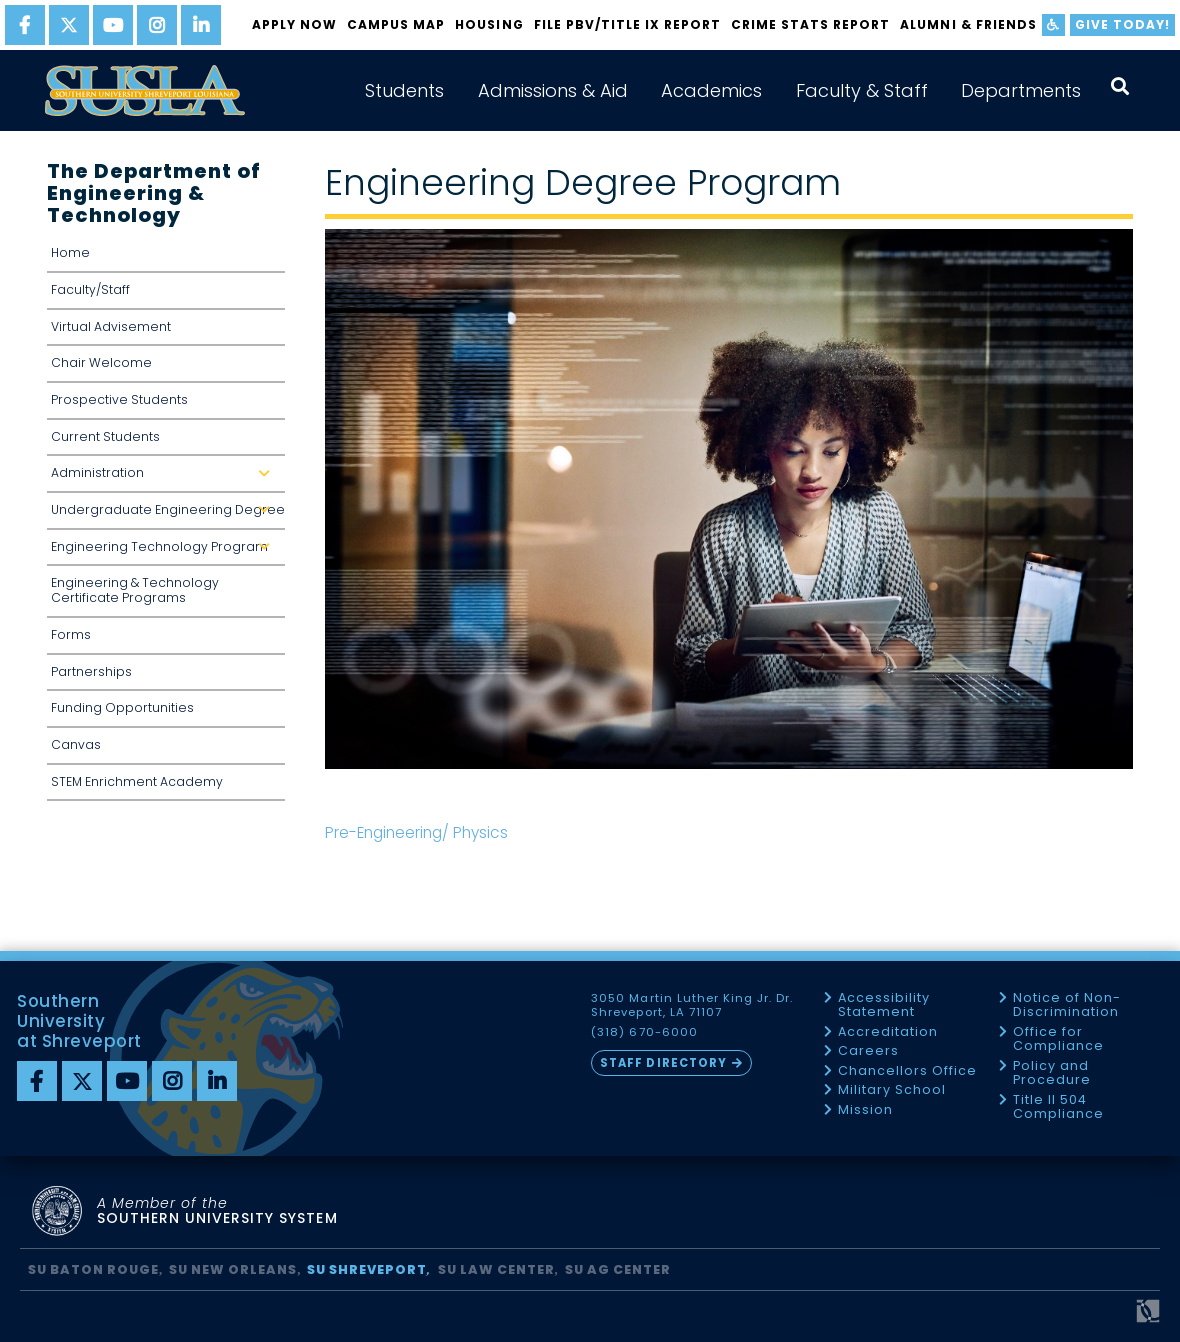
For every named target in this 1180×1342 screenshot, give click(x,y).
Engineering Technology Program (168, 546)
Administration (168, 472)
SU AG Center (618, 1269)
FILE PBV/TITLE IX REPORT (627, 24)
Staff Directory (663, 1063)
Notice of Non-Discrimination (1067, 1005)
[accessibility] (1053, 25)
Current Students (105, 436)
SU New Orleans (233, 1269)
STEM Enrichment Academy (137, 781)
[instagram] (157, 25)
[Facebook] (37, 1081)
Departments (1021, 90)
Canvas (76, 744)
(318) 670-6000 (644, 1032)
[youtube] (113, 25)
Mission (865, 1110)
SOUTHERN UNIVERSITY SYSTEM (217, 1211)
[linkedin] (201, 25)
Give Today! (1122, 24)
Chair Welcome (101, 362)
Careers (868, 1051)
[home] (145, 90)
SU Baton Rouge (93, 1269)
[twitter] (69, 25)
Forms (71, 634)
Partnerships (91, 671)
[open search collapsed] (1120, 86)
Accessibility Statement (884, 1005)
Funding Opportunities (122, 707)
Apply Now (294, 24)
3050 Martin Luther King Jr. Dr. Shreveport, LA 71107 (692, 1006)
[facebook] (25, 25)
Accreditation (888, 1032)
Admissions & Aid (553, 90)
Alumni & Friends (968, 24)
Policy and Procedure (1052, 1073)
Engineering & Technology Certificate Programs (135, 590)
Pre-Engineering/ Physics (416, 832)
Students (404, 90)
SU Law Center (496, 1269)
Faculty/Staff (90, 289)
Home (70, 252)
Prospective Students (119, 399)
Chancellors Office (907, 1071)
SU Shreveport (367, 1269)
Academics (711, 90)
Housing (489, 24)
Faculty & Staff (862, 90)
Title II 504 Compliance (1058, 1107)
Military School (892, 1090)
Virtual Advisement (111, 326)
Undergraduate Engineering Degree (168, 509)
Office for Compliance (1058, 1039)
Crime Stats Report (810, 24)
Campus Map (396, 24)
